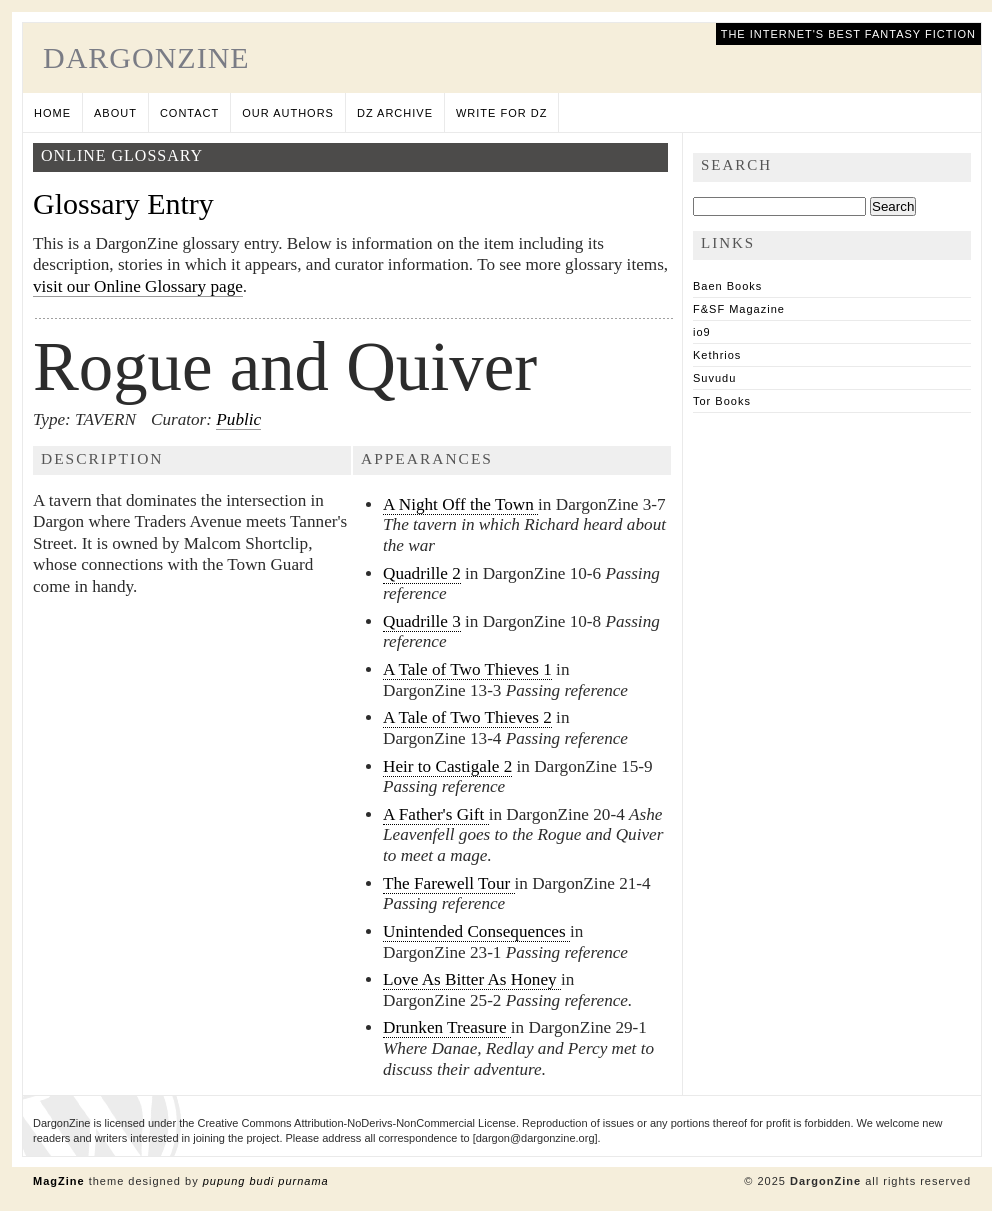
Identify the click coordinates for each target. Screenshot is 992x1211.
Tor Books (722, 401)
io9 (702, 332)
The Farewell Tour (449, 883)
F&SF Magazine (739, 309)
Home (52, 113)
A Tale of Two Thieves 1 (467, 669)
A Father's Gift (436, 814)
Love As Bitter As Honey (472, 979)
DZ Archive (395, 113)
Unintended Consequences (476, 931)
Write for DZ (501, 113)
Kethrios (717, 355)
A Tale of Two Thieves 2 (467, 717)
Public (238, 419)
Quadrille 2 (422, 573)
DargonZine (146, 57)
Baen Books (727, 286)
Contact (189, 113)
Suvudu (714, 378)
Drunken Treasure (447, 1027)
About (115, 113)
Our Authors (288, 113)
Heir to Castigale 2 (447, 766)
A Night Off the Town (460, 504)
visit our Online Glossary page (138, 286)
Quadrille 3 (422, 621)
